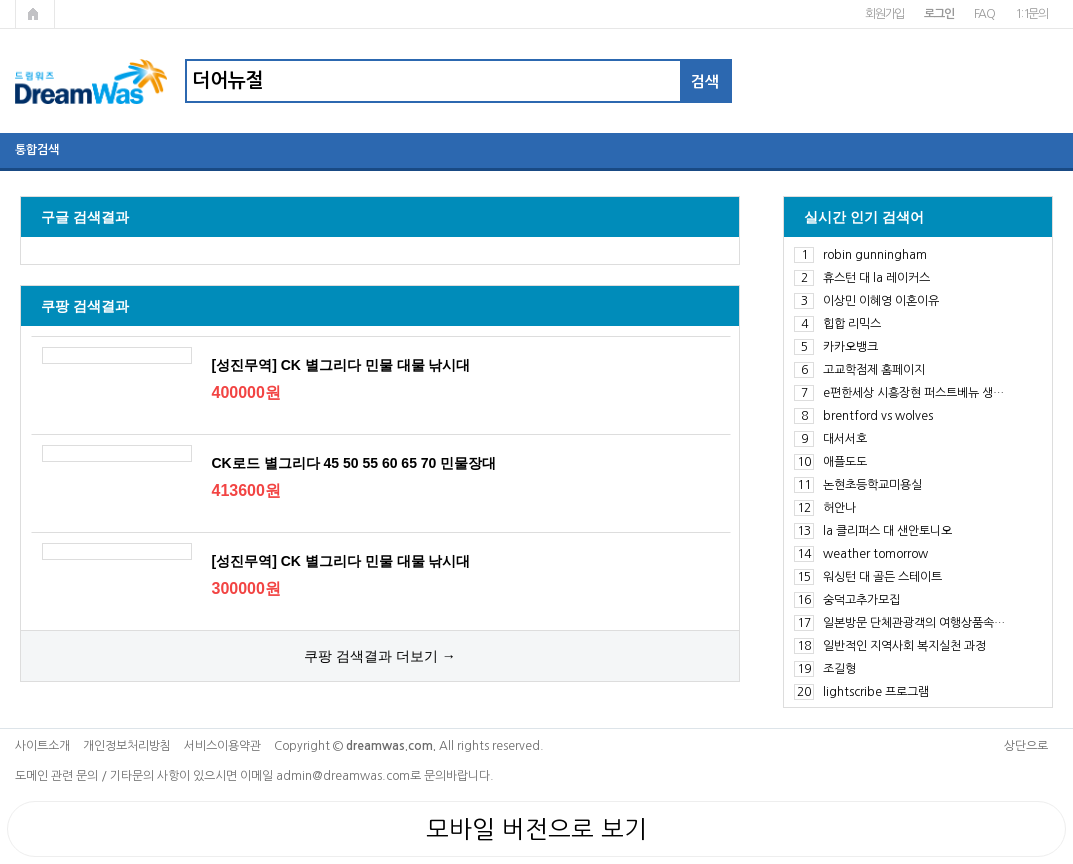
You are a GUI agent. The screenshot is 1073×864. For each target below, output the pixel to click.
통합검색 (37, 150)
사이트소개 (42, 746)
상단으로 (1026, 746)
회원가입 (884, 14)
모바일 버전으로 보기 (536, 829)
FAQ (984, 14)
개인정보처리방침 (127, 746)
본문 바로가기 (0, 0)
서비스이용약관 (222, 746)
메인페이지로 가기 (35, 14)
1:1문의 (1031, 14)
